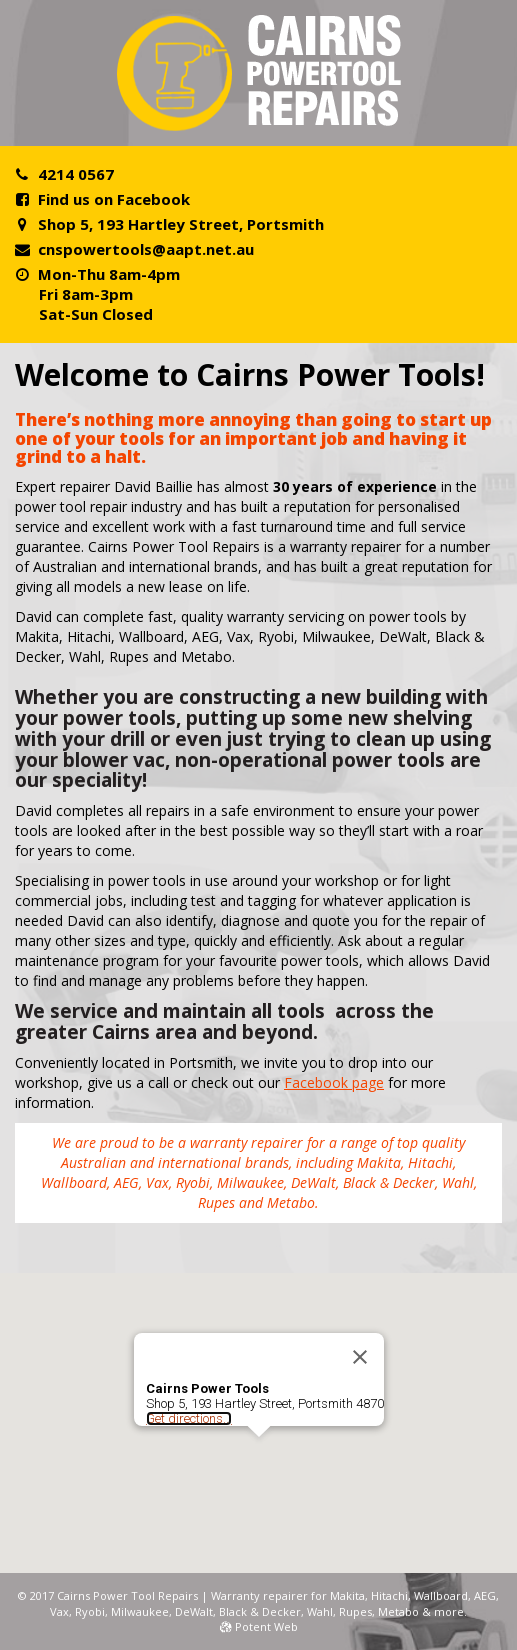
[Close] (360, 1357)
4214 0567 (76, 174)
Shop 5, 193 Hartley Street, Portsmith (181, 224)
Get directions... (189, 1418)
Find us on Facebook (114, 199)
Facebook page (334, 1082)
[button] (259, 1455)
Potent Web (259, 1626)
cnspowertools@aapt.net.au (146, 249)
